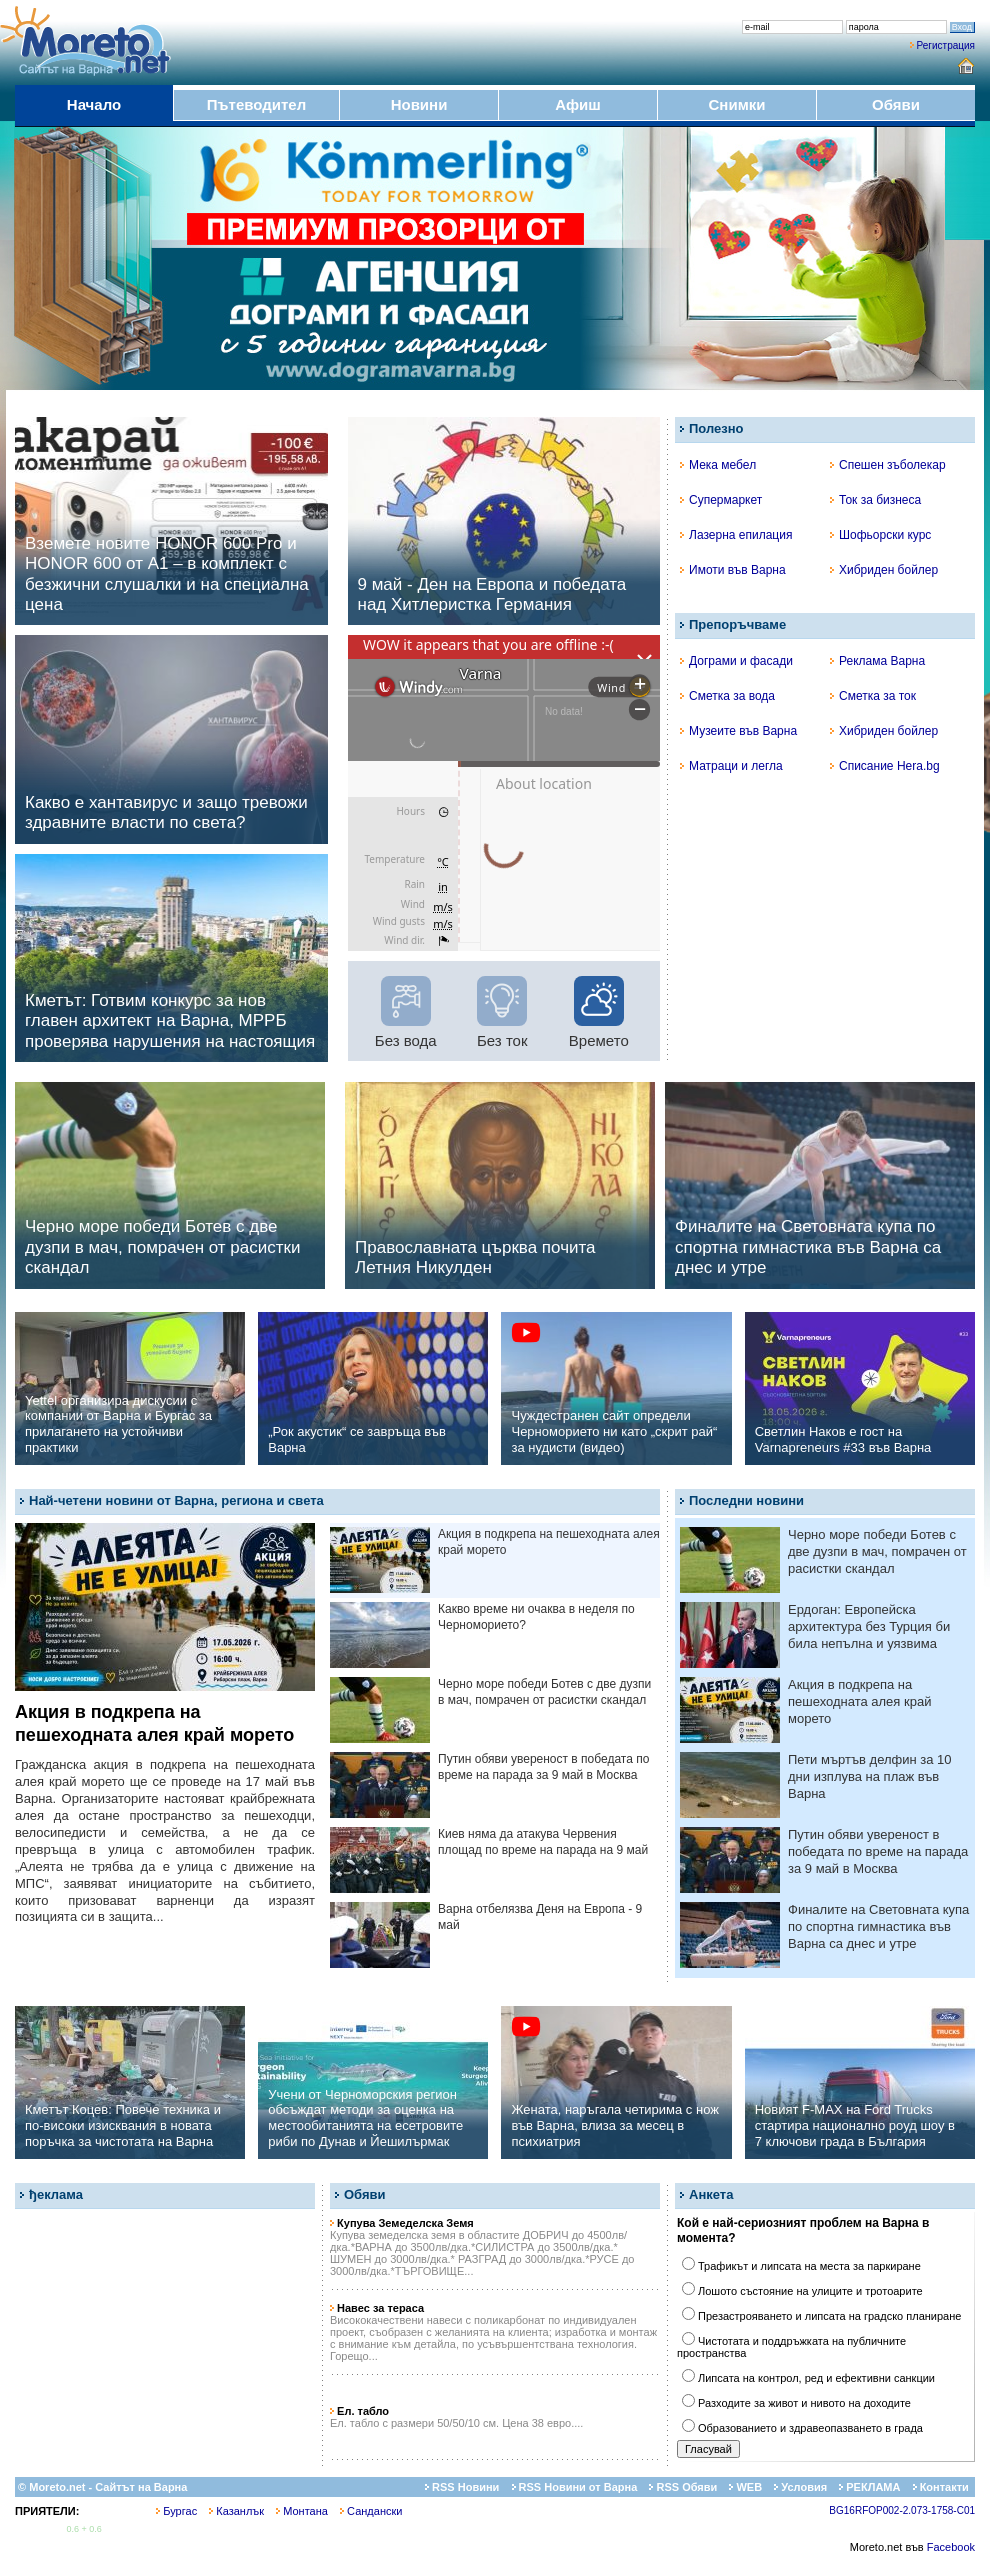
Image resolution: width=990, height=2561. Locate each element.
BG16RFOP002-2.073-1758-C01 (902, 2510)
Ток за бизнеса (875, 500)
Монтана (302, 2511)
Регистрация (946, 45)
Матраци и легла (731, 766)
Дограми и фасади (736, 661)
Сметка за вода (727, 696)
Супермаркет (721, 500)
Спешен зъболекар (888, 465)
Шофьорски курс (880, 535)
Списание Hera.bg (885, 766)
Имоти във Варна (733, 570)
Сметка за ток (873, 696)
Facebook (951, 2547)
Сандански (371, 2511)
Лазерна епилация (736, 535)
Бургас (176, 2511)
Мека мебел (718, 465)
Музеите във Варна (738, 731)
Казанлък (236, 2511)
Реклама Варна (877, 661)
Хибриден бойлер (884, 570)
